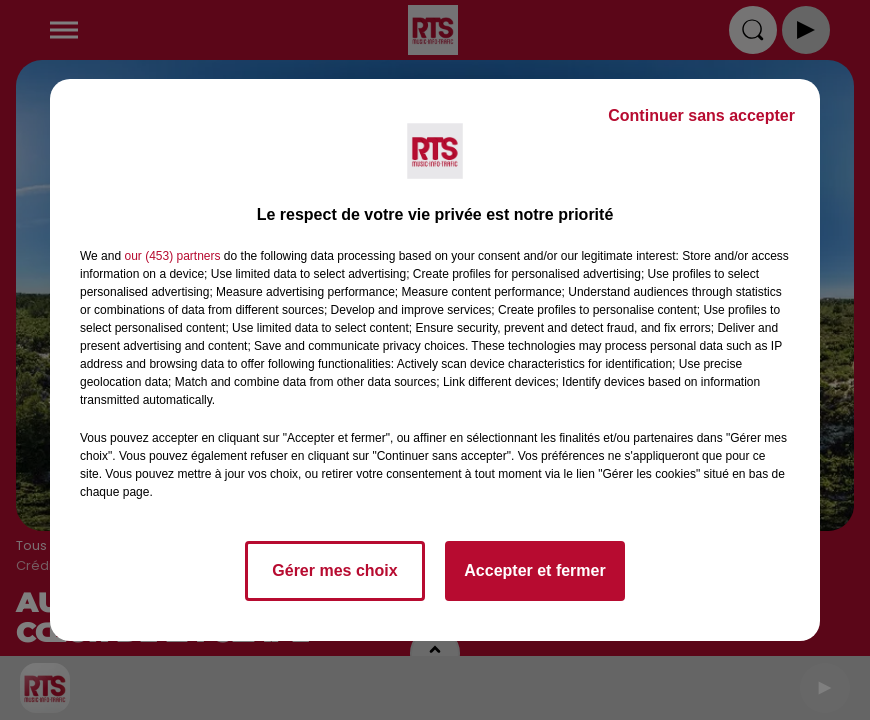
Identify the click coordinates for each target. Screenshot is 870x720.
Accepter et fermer (534, 570)
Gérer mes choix (334, 570)
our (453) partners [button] (172, 256)
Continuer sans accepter (701, 115)
